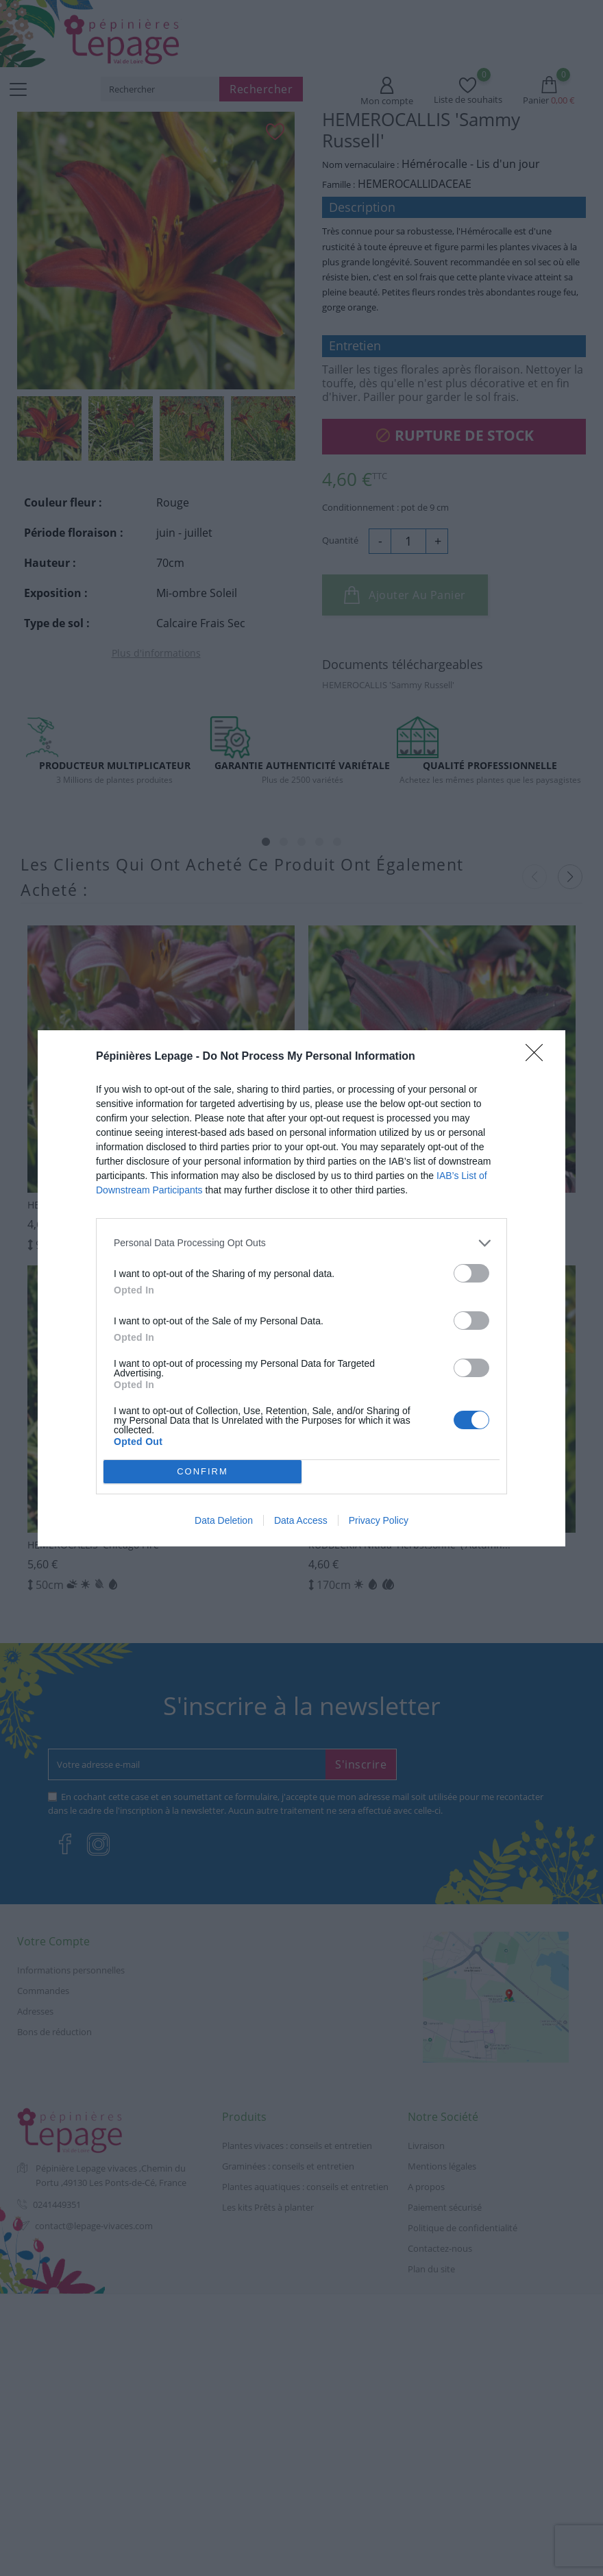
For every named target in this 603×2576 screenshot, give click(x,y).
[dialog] (301, 1288)
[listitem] (301, 1243)
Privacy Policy (378, 1520)
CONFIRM (202, 1471)
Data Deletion (224, 1520)
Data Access (301, 1520)
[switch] (471, 1273)
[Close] (539, 1057)
